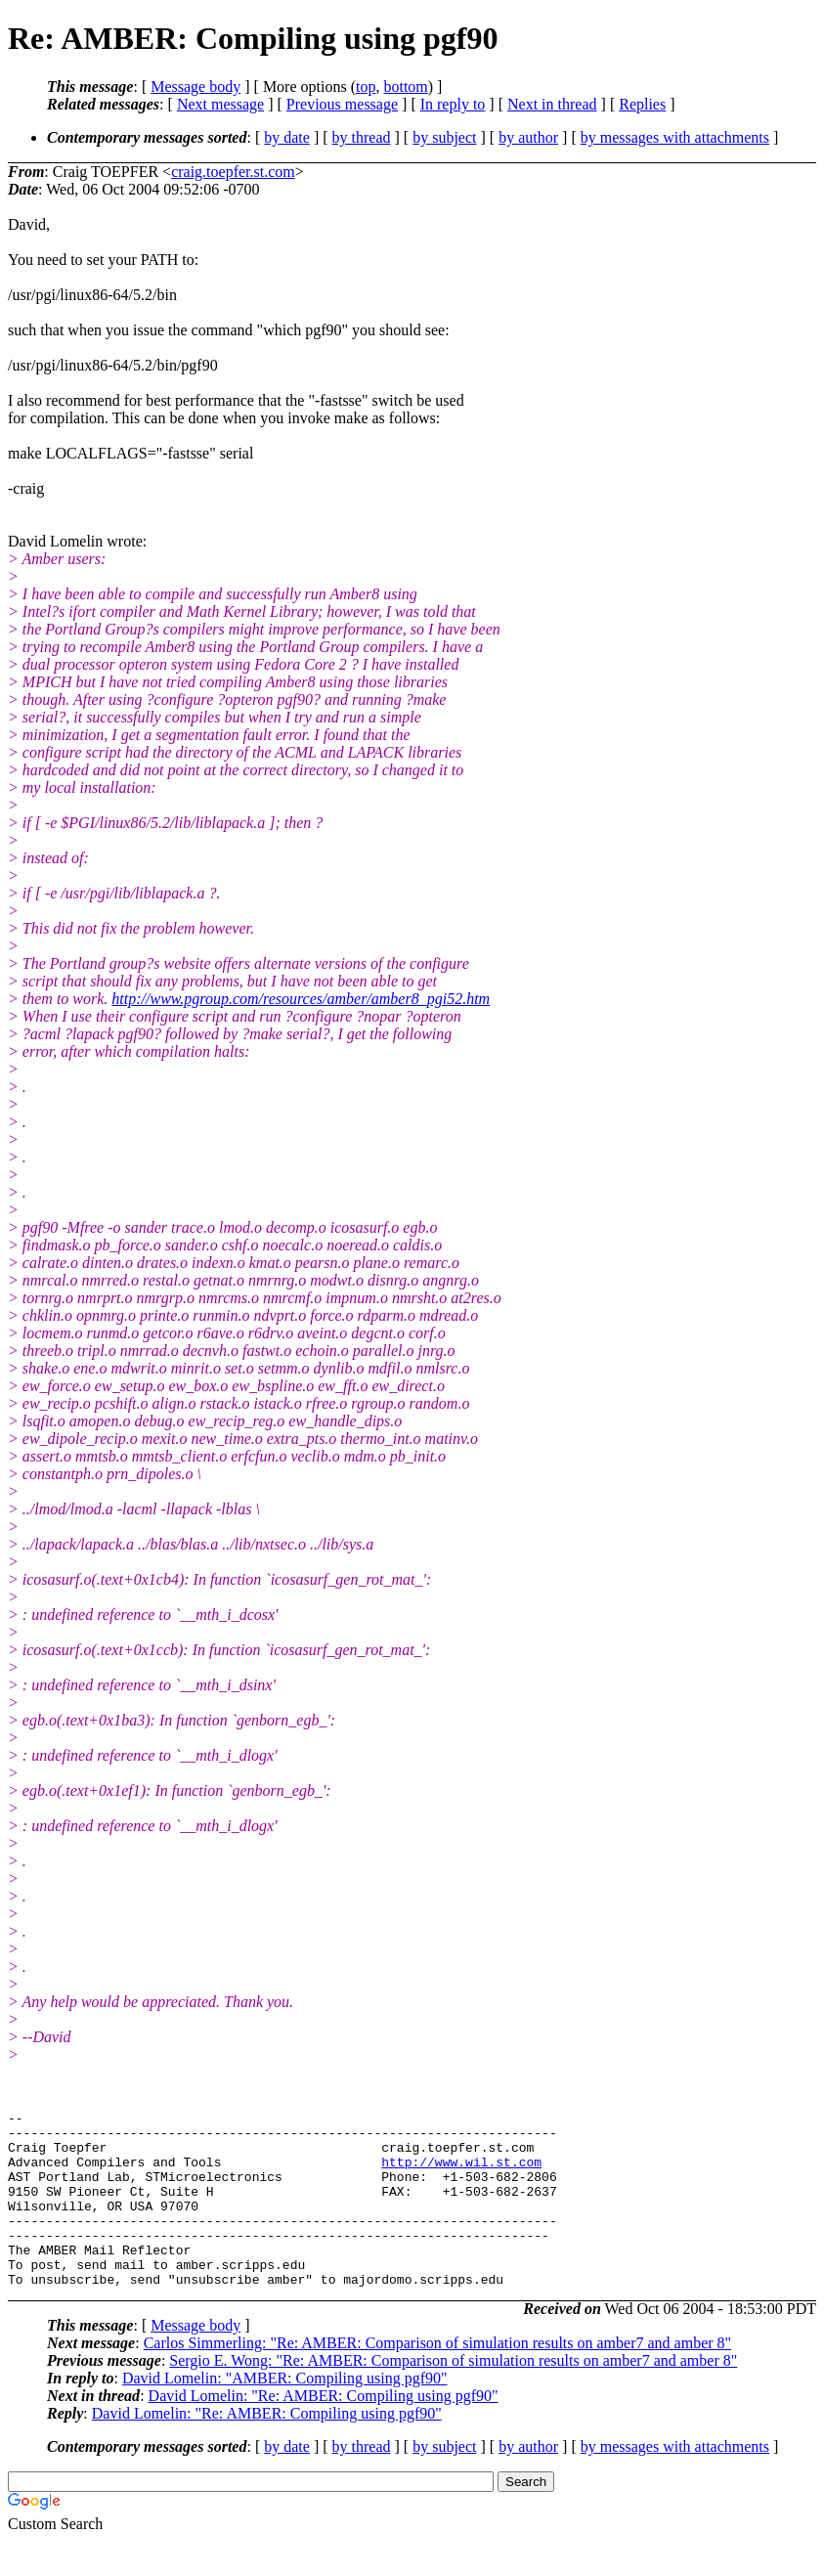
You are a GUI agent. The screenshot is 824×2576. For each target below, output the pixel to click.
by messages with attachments (675, 137)
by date (287, 137)
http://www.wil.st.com (461, 2173)
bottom (405, 86)
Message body (195, 86)
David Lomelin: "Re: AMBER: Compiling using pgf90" (324, 2431)
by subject (444, 137)
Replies (642, 104)
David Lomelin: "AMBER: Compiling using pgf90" (285, 2413)
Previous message (342, 104)
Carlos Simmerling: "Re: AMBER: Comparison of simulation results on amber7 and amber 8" (437, 2378)
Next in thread (552, 104)
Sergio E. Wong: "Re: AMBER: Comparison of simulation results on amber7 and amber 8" (453, 2395)
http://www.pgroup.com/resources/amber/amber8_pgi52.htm (300, 998)
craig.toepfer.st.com (233, 171)
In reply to (453, 104)
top (365, 86)
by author (528, 137)
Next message (220, 104)
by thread (361, 137)
